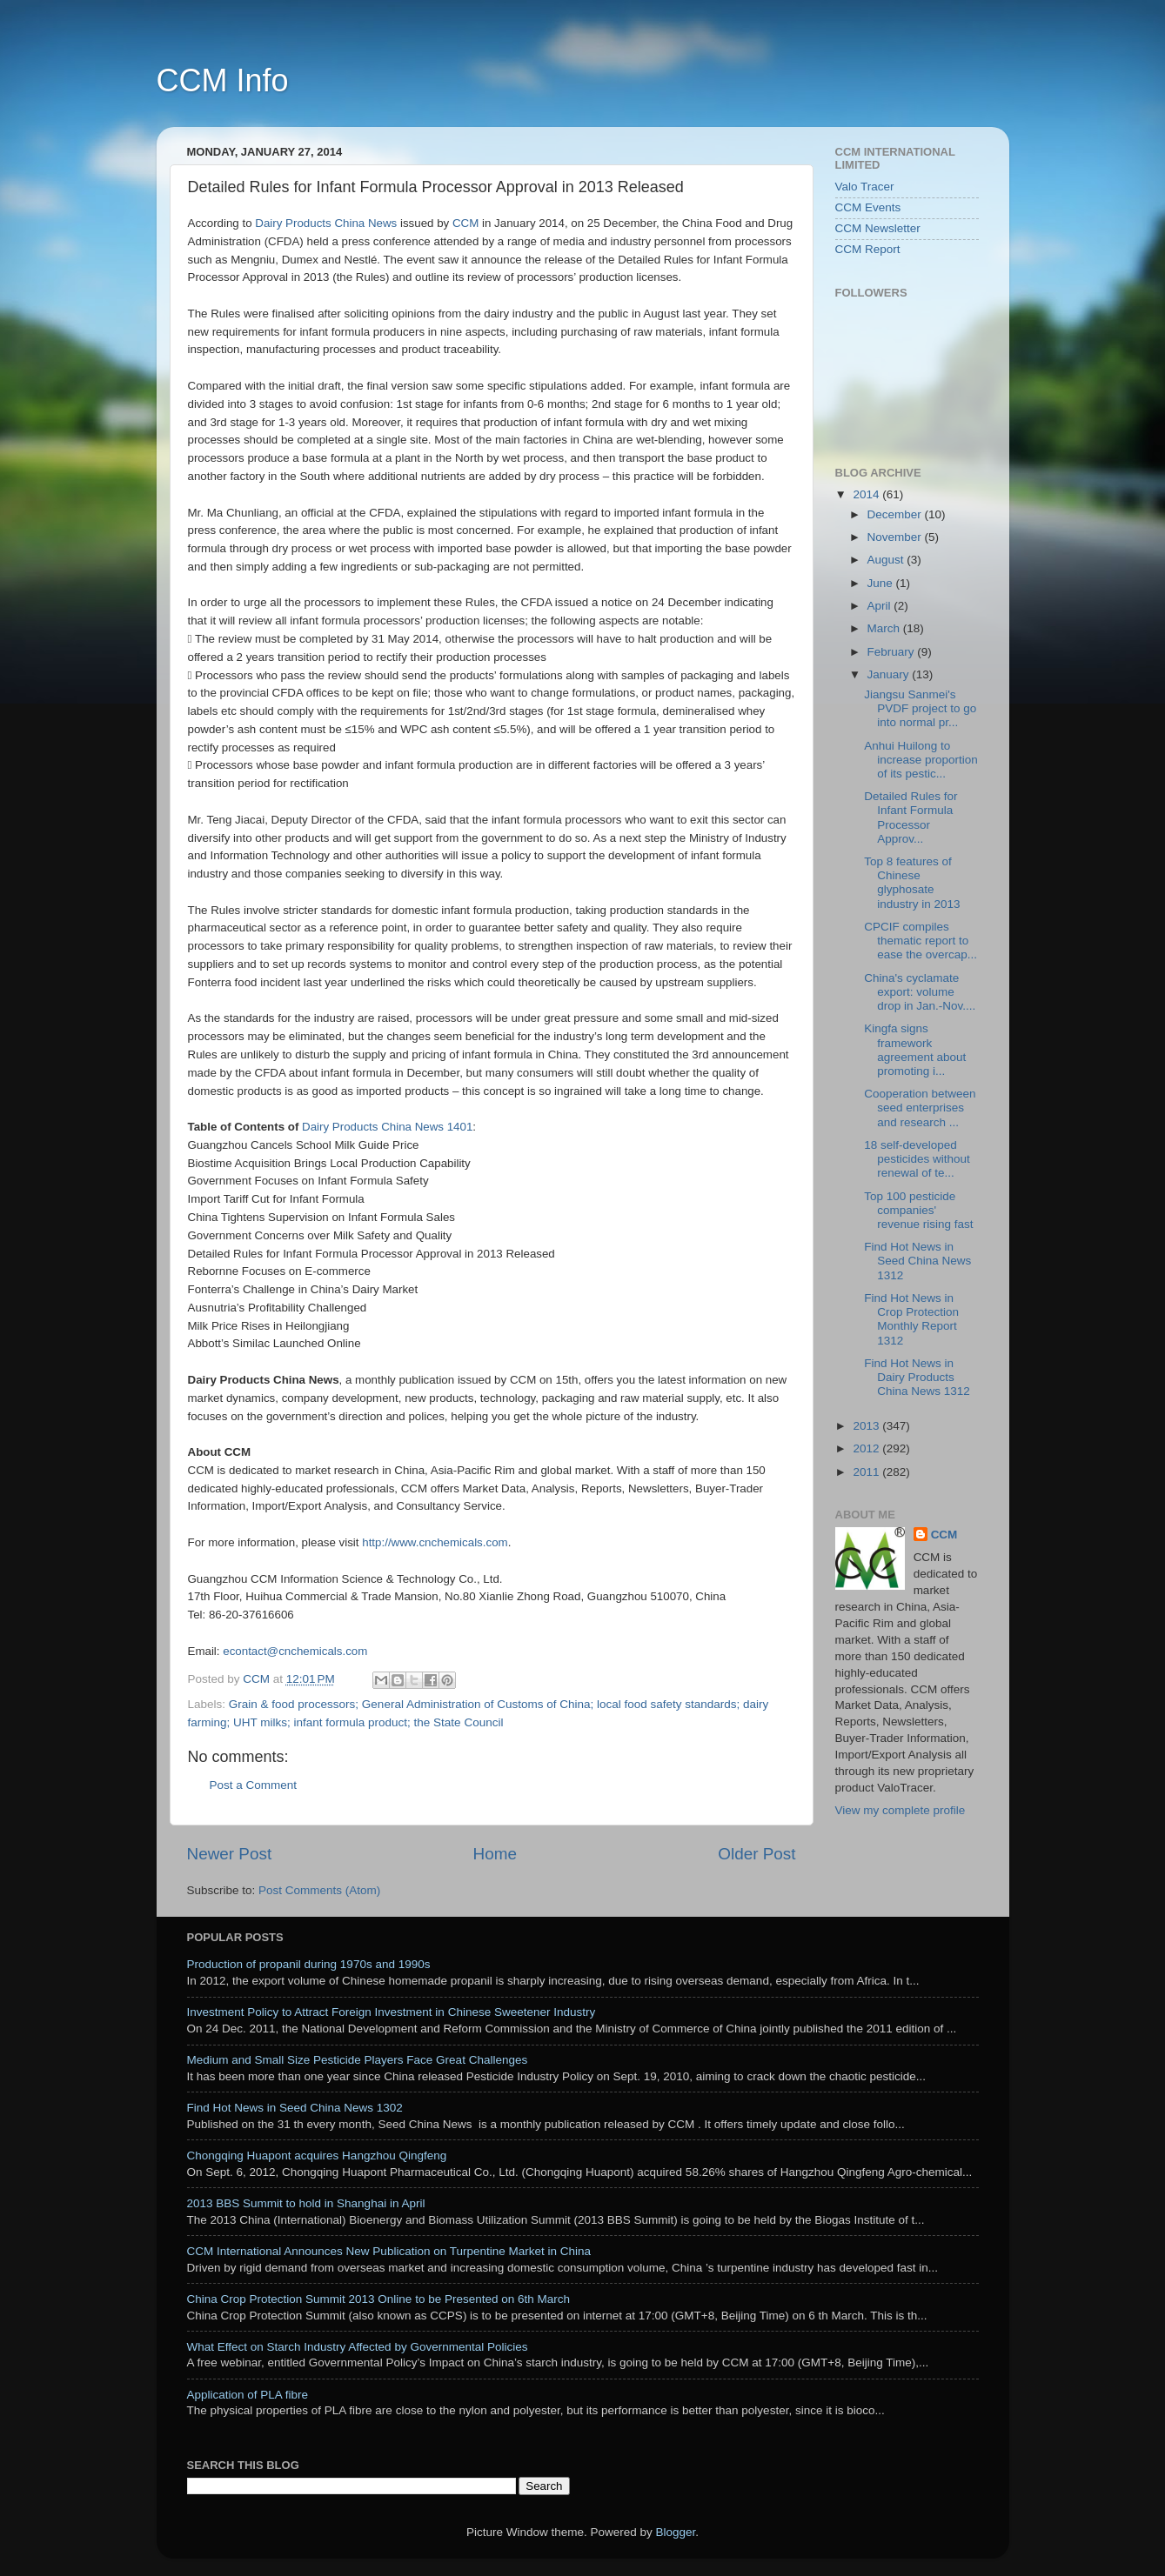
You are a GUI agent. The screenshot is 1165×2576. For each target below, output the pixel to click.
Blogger (676, 2532)
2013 (867, 1425)
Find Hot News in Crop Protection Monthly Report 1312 (911, 1319)
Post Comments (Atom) (319, 1890)
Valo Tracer (864, 186)
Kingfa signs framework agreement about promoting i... (915, 1050)
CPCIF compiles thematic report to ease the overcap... (920, 940)
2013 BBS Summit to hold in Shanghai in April (306, 2203)
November (896, 537)
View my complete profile (900, 1810)
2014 (867, 494)
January (890, 674)
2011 (867, 1471)
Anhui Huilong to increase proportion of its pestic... (921, 759)
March (885, 628)
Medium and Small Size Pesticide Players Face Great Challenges (357, 2059)
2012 (867, 1448)
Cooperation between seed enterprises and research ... (919, 1107)
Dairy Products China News (326, 223)
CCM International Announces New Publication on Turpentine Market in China (389, 2251)
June (881, 583)
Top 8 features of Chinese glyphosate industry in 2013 (912, 883)
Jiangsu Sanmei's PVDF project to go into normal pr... (920, 708)
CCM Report (868, 249)
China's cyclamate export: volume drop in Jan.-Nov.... (919, 991)
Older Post (756, 1854)
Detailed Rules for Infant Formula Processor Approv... (910, 817)
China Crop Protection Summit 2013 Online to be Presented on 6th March (379, 2299)
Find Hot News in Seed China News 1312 (917, 1260)
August (887, 559)
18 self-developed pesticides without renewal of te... (917, 1158)
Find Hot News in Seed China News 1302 (295, 2107)
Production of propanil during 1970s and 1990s (309, 1964)
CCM (944, 1534)
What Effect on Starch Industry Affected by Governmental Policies (357, 2346)
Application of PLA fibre (248, 2394)
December (896, 514)
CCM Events (868, 207)
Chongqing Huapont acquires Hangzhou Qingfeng (317, 2155)
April (880, 605)
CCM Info (223, 80)
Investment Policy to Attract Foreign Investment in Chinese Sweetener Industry (391, 2012)
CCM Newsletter (878, 228)
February (892, 651)
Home (495, 1854)
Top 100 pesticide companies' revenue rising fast (918, 1210)
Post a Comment (254, 1785)
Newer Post (229, 1854)
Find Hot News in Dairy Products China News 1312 (917, 1377)
